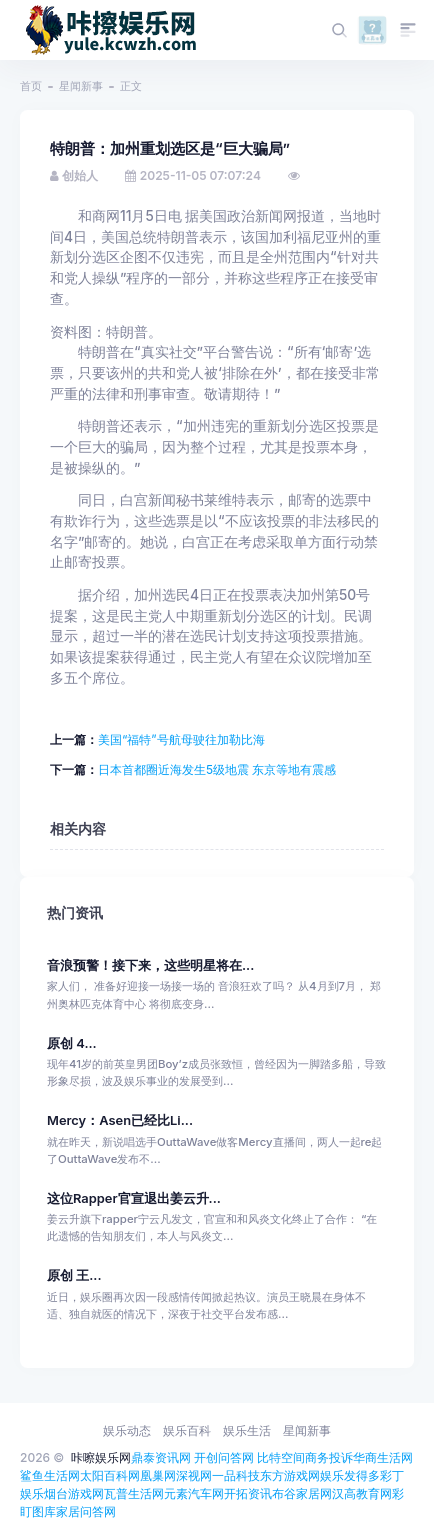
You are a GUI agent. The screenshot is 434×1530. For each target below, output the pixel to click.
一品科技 (236, 1475)
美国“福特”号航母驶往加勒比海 (181, 739)
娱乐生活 (247, 1430)
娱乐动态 (127, 1430)
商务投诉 (329, 1457)
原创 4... (72, 1043)
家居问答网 (86, 1511)
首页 (31, 86)
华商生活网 (383, 1457)
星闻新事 (81, 86)
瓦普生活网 (134, 1493)
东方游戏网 (290, 1475)
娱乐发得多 (350, 1475)
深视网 (194, 1475)
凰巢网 (158, 1475)
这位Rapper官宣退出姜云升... (134, 1198)
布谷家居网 (302, 1493)
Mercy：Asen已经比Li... (120, 1120)
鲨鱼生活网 (50, 1475)
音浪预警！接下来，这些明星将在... (150, 965)
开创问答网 (224, 1457)
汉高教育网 (362, 1493)
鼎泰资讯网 (161, 1457)
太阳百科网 (110, 1475)
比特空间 (281, 1457)
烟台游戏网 (74, 1493)
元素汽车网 (194, 1493)
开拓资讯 (248, 1493)
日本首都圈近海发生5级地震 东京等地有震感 (217, 769)
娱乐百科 (187, 1430)
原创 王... (74, 1275)
